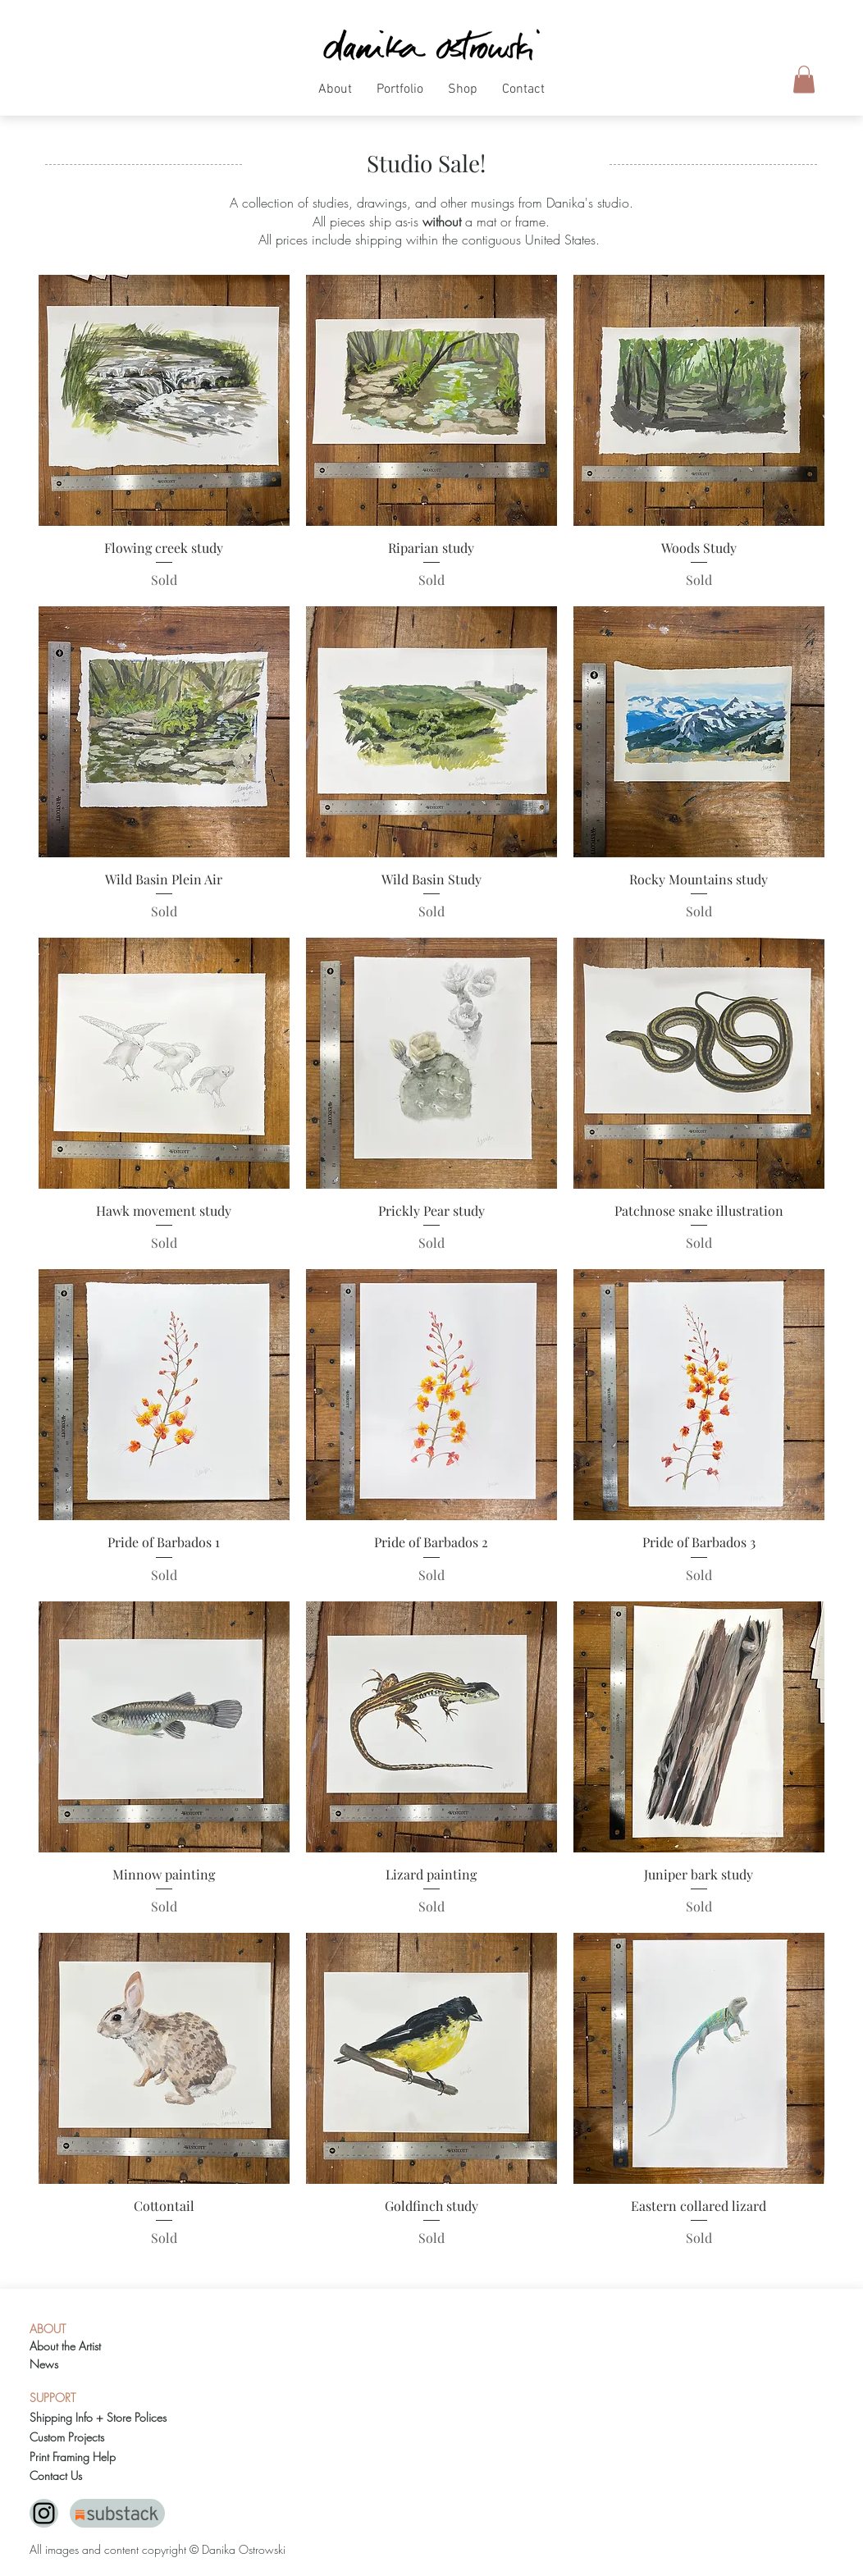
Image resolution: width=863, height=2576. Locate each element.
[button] (335, 95)
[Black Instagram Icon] (44, 2513)
